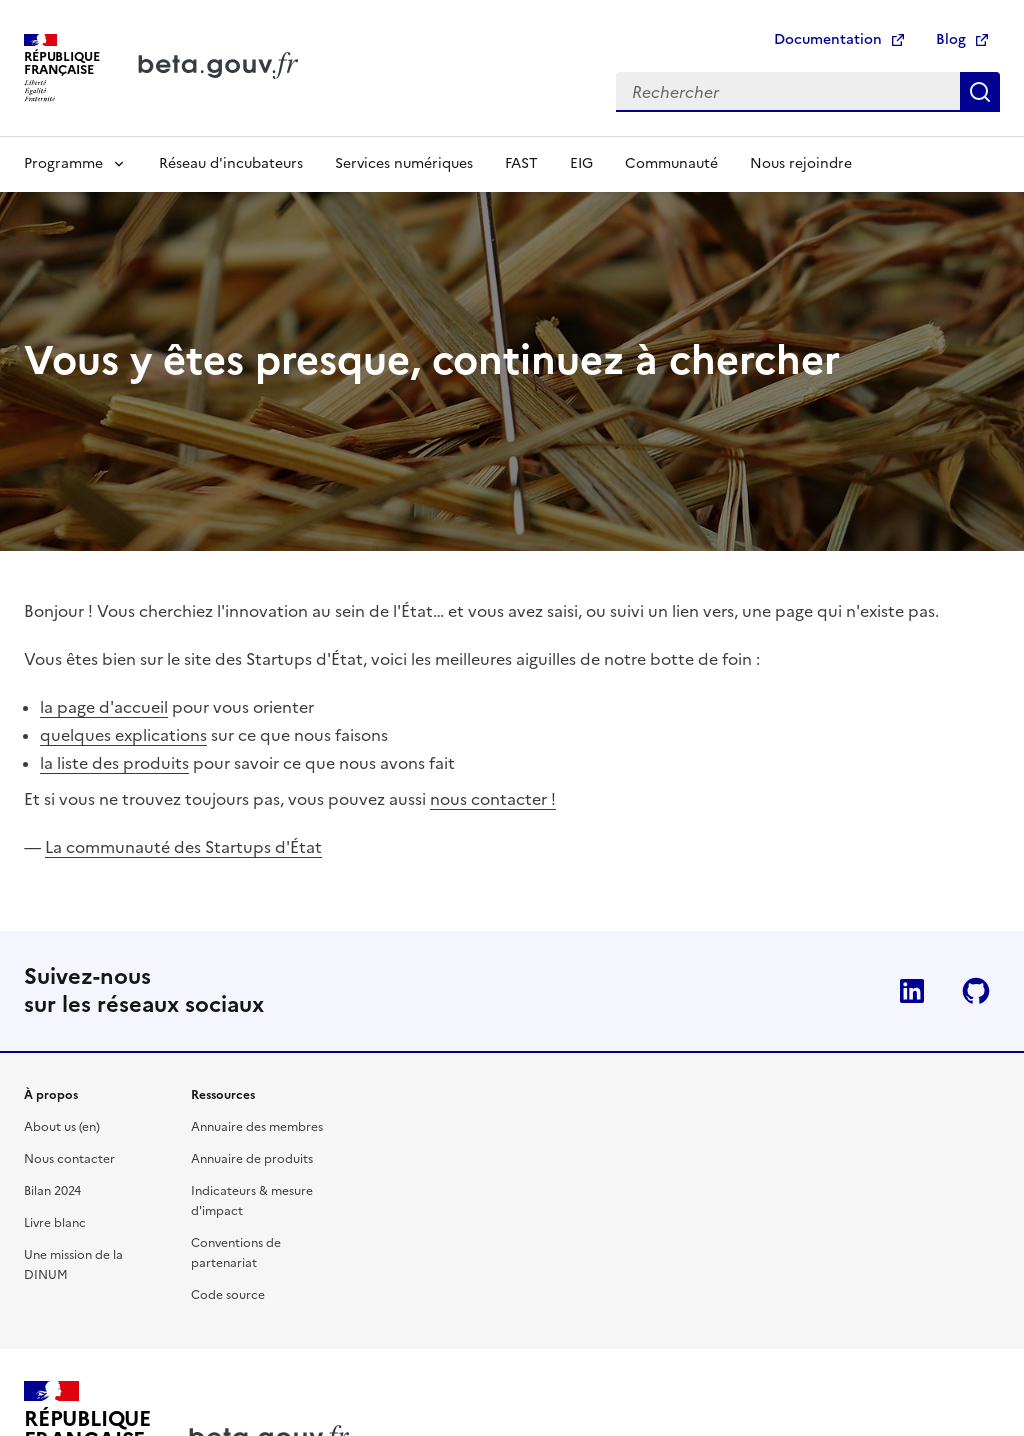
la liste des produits (114, 763)
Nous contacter (69, 1159)
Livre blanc (55, 1223)
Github (976, 991)
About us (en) (62, 1127)
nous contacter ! (493, 799)
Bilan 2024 (52, 1191)
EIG (581, 163)
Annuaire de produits (252, 1159)
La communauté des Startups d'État (183, 847)
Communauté (671, 163)
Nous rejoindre (801, 163)
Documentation (828, 39)
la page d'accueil (104, 707)
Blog (951, 39)
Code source (228, 1295)
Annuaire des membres (257, 1127)
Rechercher (980, 92)
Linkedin (912, 991)
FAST (521, 163)
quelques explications (123, 735)
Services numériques (404, 163)
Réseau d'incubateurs (231, 163)
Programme (63, 163)
